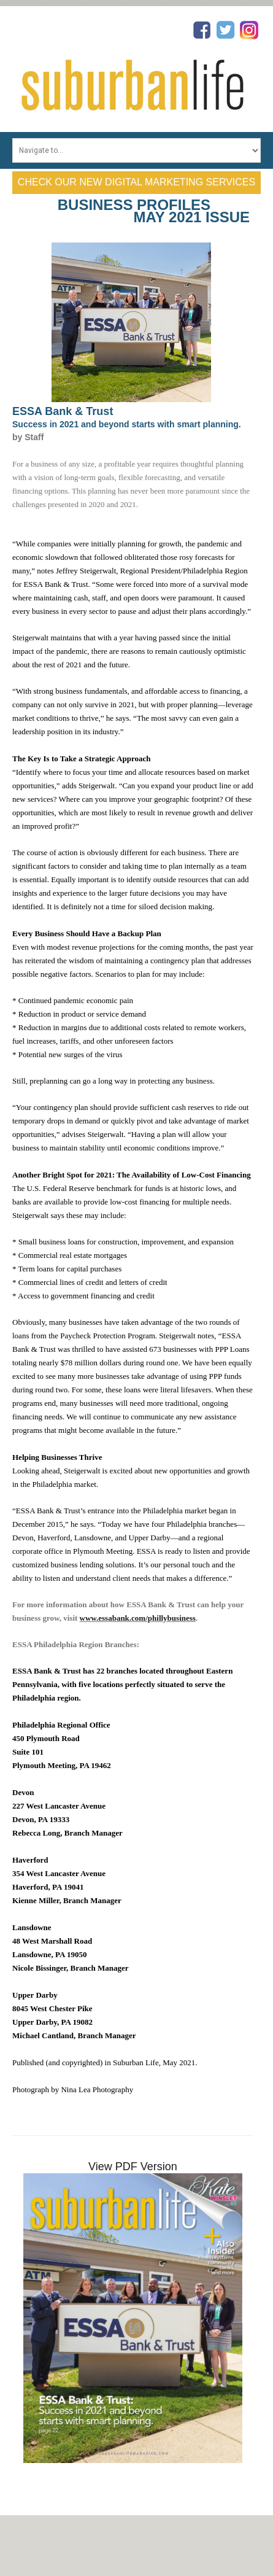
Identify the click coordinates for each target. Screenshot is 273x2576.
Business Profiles (134, 204)
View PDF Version (132, 2166)
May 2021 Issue (192, 217)
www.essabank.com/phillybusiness (138, 1618)
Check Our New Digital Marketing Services (136, 182)
